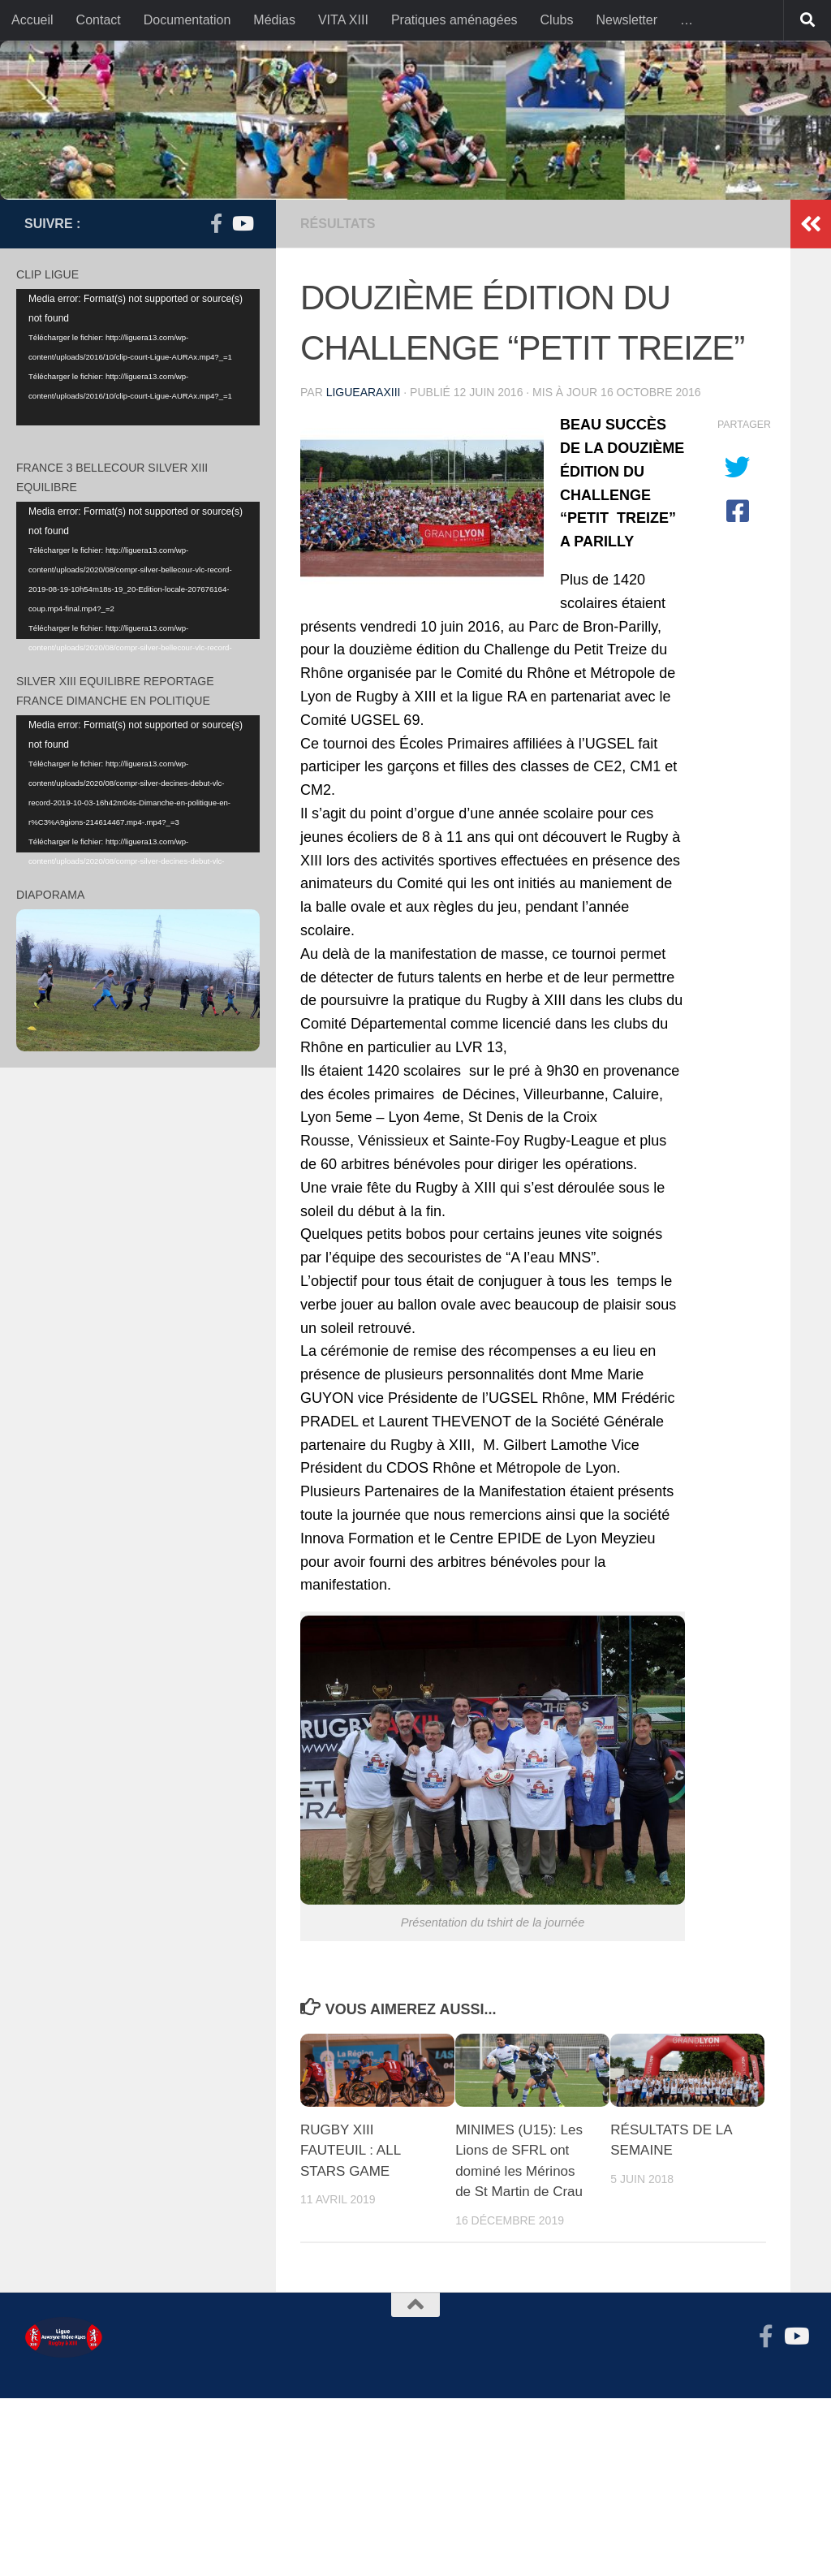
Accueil (32, 20)
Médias (274, 20)
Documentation (187, 20)
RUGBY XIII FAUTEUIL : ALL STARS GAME (350, 2150)
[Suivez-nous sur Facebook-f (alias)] (216, 223)
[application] (138, 357)
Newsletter (626, 20)
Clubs (557, 20)
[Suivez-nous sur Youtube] (242, 223)
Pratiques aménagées (454, 20)
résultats (337, 224)
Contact (98, 20)
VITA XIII (343, 20)
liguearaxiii (363, 392)
